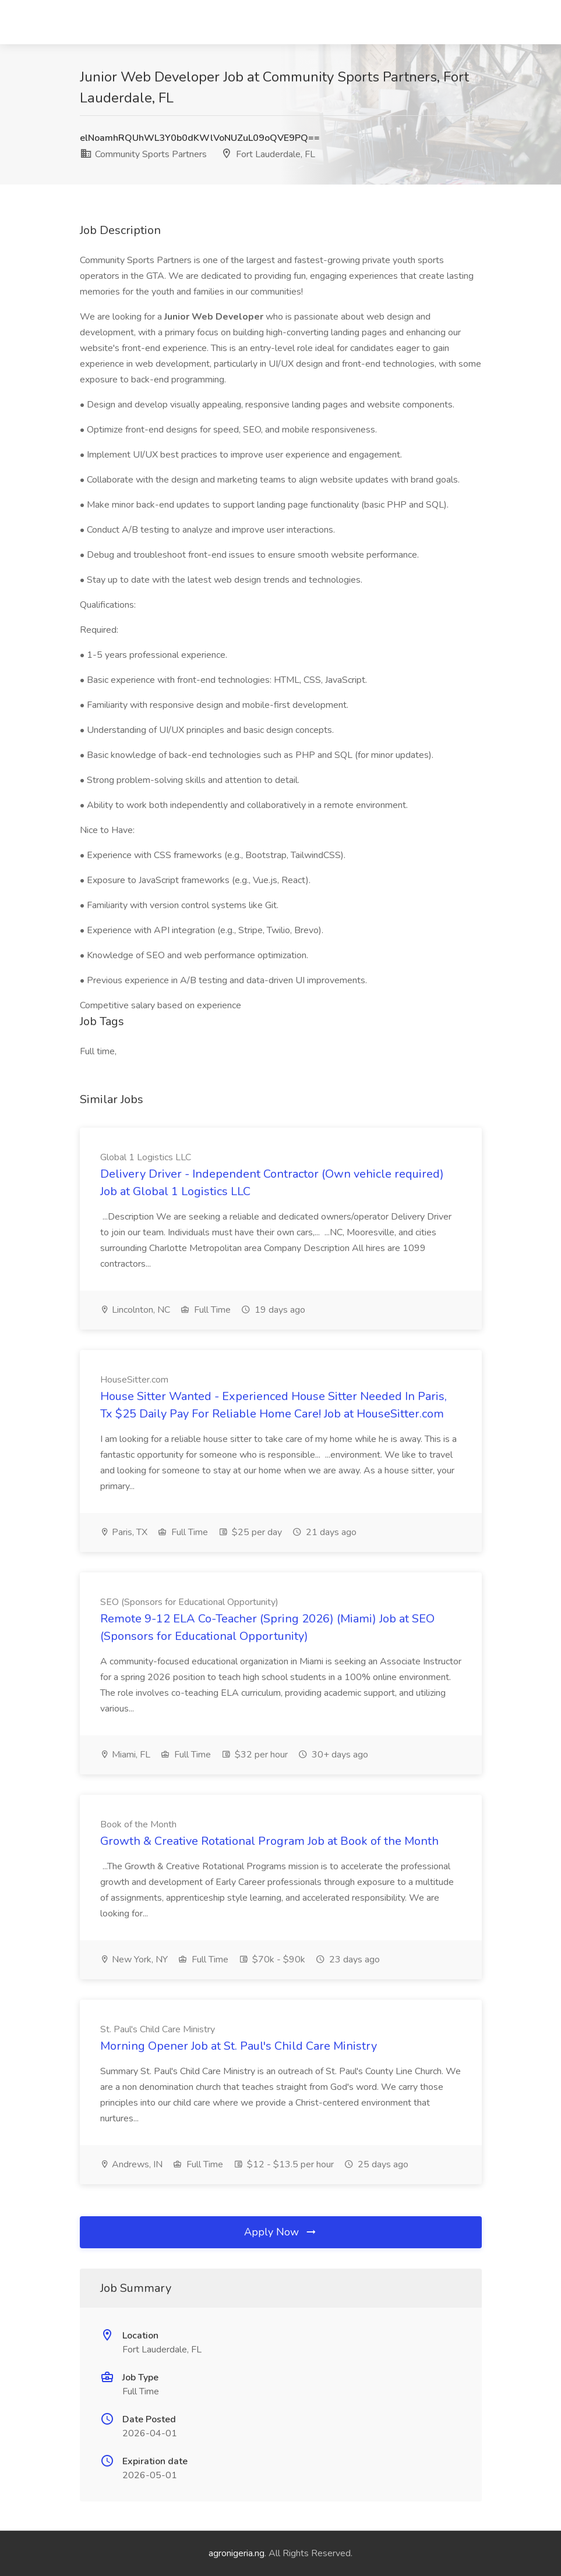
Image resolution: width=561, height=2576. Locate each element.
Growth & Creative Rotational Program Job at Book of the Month (269, 1841)
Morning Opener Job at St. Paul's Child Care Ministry (238, 2046)
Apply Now (280, 2232)
